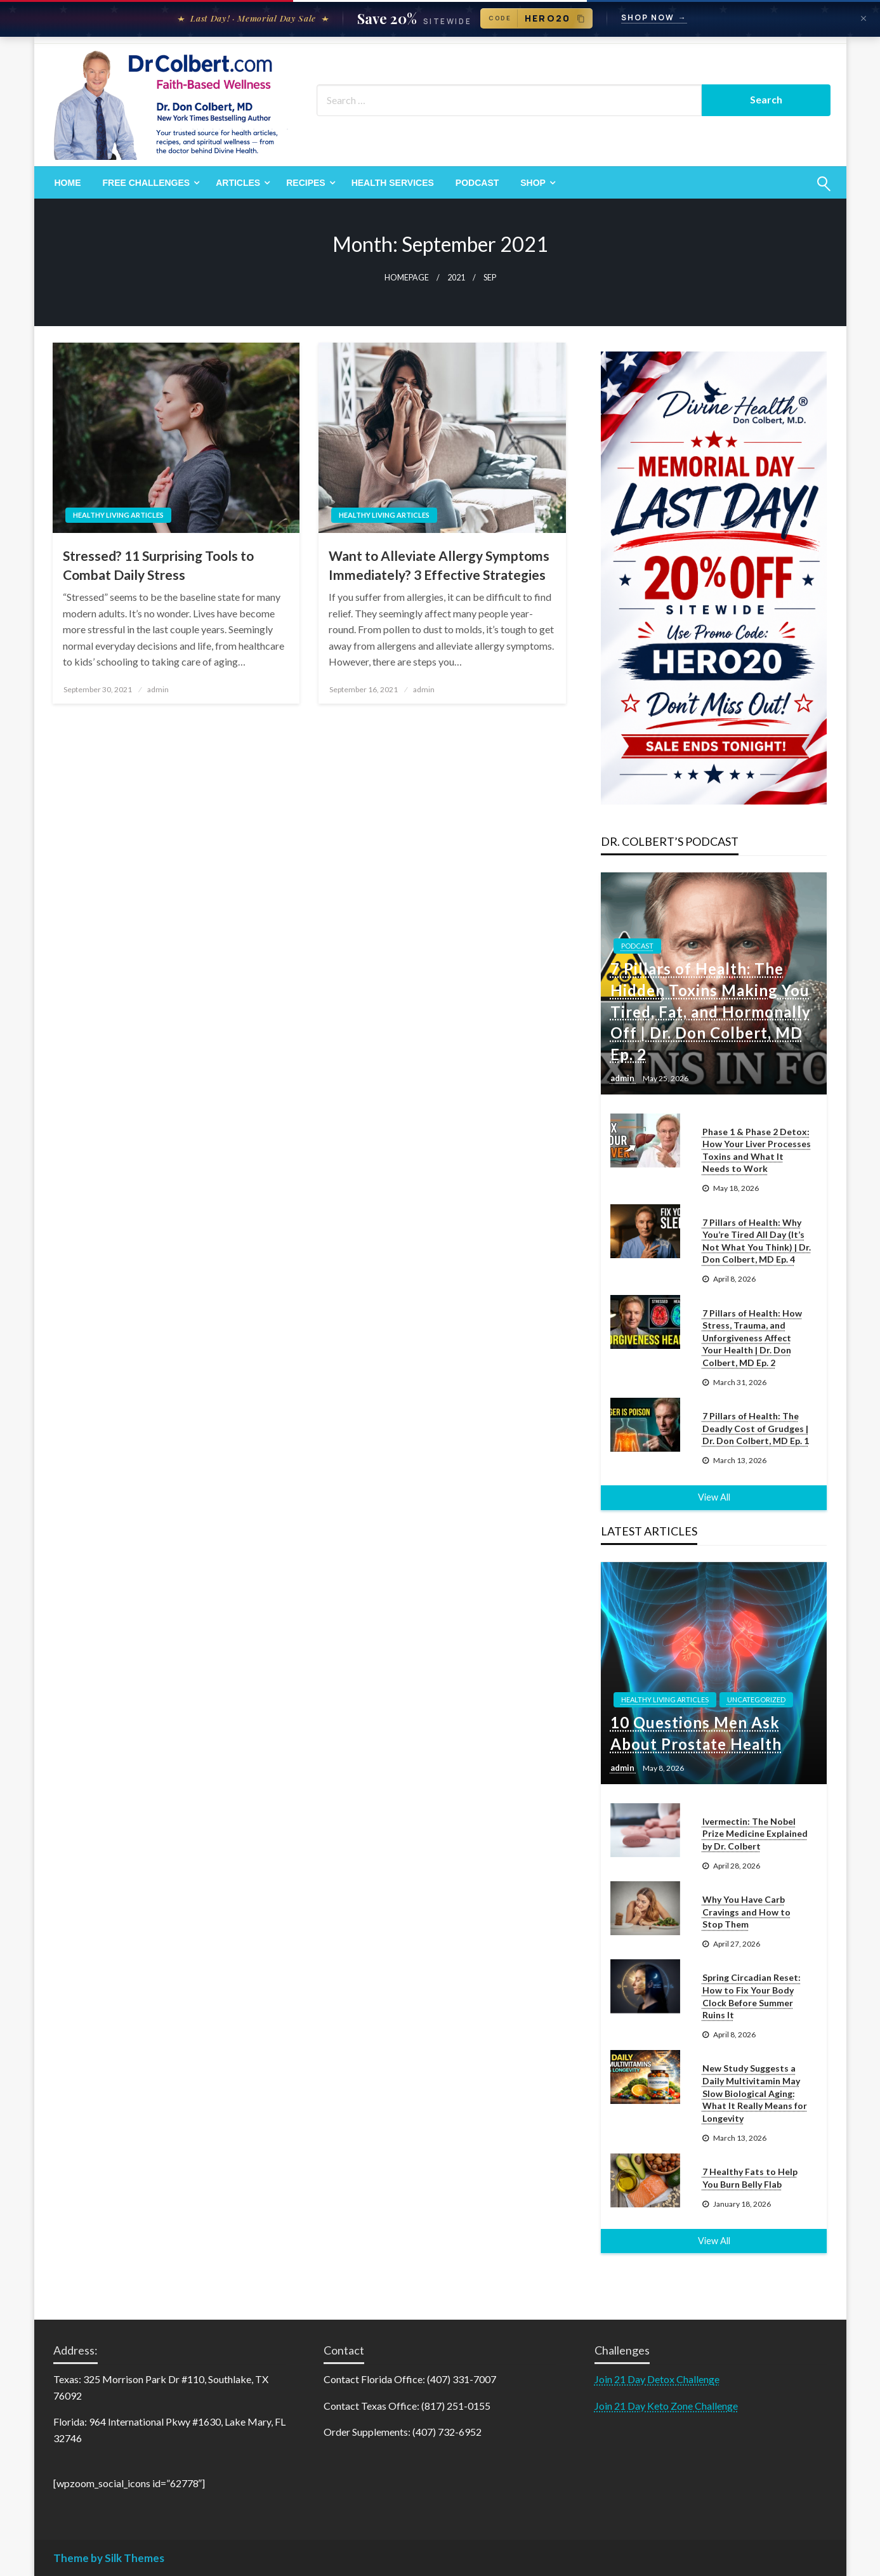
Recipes (305, 183)
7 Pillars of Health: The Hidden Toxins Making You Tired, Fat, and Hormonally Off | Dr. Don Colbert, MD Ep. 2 (710, 1011)
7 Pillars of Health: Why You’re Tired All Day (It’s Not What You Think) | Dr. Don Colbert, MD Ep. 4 (756, 1241)
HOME (68, 183)
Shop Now (653, 18)
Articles (238, 183)
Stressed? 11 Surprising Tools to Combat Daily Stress (158, 565)
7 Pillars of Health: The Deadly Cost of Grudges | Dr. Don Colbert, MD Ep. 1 (755, 1428)
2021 (456, 277)
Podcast (477, 183)
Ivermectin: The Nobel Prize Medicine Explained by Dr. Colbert (755, 1833)
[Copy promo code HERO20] (536, 18)
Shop (533, 183)
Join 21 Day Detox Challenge (656, 2379)
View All (714, 1497)
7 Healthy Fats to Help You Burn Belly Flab (750, 2178)
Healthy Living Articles (118, 515)
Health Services (392, 183)
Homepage (406, 277)
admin (158, 689)
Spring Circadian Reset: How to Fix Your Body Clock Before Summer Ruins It (751, 1996)
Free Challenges (146, 183)
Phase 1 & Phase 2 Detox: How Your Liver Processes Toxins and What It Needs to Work (756, 1150)
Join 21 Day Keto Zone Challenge (666, 2406)
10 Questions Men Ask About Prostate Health (696, 1733)
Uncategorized (756, 1699)
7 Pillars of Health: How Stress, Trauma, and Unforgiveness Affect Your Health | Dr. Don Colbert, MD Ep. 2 (752, 1338)
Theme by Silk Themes (108, 2558)
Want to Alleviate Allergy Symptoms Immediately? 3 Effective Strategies (439, 565)
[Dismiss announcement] (863, 18)
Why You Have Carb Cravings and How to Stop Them (746, 1911)
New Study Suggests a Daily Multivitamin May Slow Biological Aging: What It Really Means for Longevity (754, 2093)
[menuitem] (68, 183)
